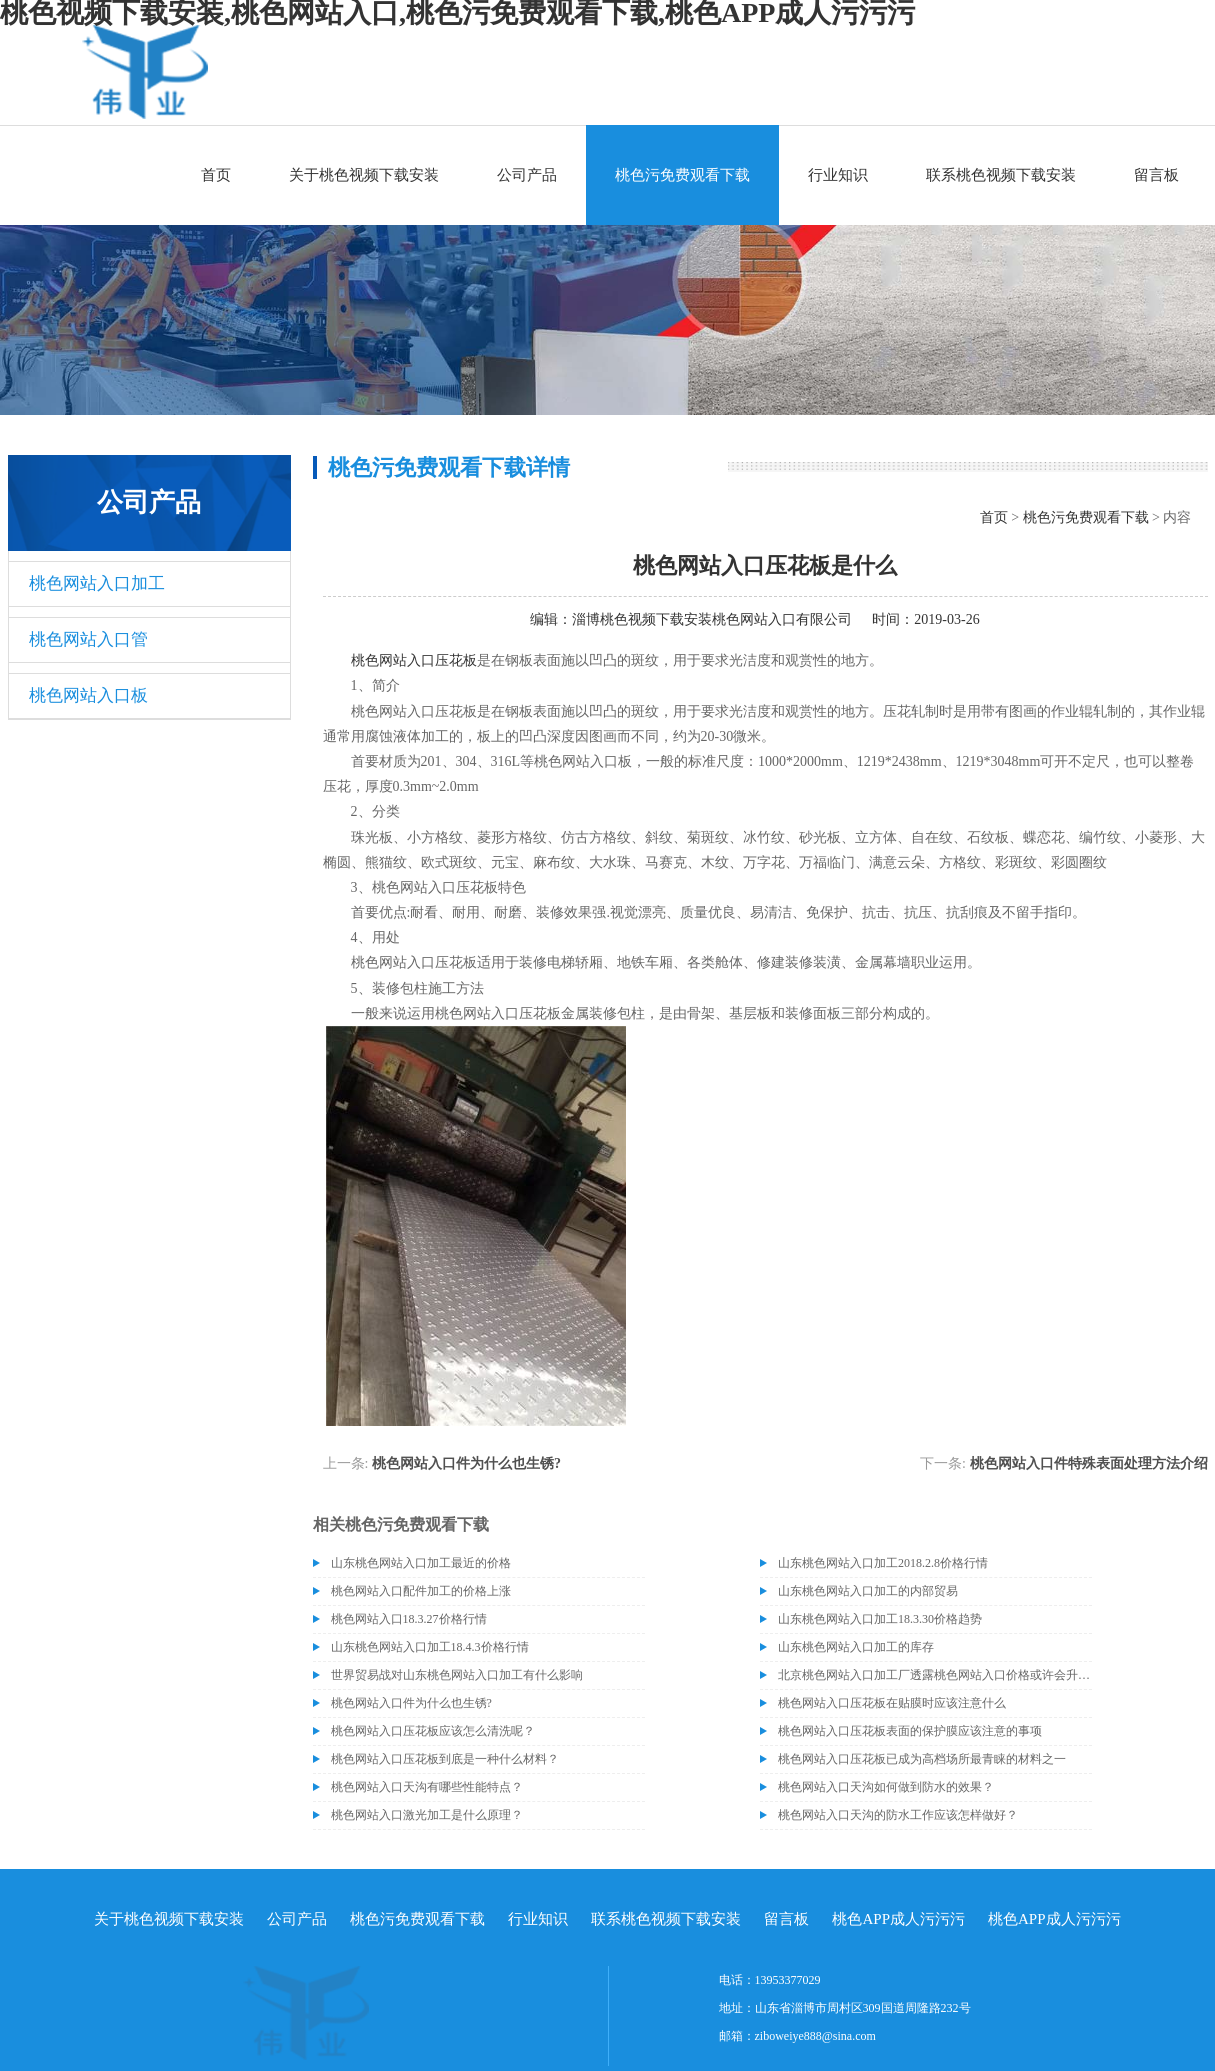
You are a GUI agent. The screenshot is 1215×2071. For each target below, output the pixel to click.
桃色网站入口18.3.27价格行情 (409, 1619)
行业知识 (838, 175)
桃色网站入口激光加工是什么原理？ (427, 1815)
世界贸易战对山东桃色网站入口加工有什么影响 (457, 1675)
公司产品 (527, 175)
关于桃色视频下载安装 (364, 175)
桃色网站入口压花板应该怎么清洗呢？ (433, 1731)
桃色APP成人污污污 (898, 1919)
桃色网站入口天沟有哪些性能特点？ (427, 1787)
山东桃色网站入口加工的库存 (856, 1647)
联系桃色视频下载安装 (1001, 175)
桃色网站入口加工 (97, 583)
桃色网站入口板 (88, 695)
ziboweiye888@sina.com (815, 2036)
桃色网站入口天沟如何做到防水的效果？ (886, 1787)
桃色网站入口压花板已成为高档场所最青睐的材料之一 (922, 1759)
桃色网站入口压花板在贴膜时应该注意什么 (892, 1703)
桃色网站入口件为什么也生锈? (466, 1463)
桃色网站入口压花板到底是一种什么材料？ (445, 1759)
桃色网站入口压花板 (414, 660)
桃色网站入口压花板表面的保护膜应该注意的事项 (910, 1731)
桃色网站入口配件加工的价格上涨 (421, 1591)
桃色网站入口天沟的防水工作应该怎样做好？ (898, 1815)
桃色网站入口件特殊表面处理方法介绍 (1089, 1463)
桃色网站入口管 (88, 639)
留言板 (1156, 175)
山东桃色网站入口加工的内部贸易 (868, 1591)
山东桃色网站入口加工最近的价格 (421, 1563)
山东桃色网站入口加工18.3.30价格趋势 (880, 1619)
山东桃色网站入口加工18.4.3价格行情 (430, 1647)
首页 (216, 175)
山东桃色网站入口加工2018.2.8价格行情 (883, 1563)
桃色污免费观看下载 (682, 175)
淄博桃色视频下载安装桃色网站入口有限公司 (712, 619)
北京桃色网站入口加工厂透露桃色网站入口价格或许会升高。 (935, 1675)
